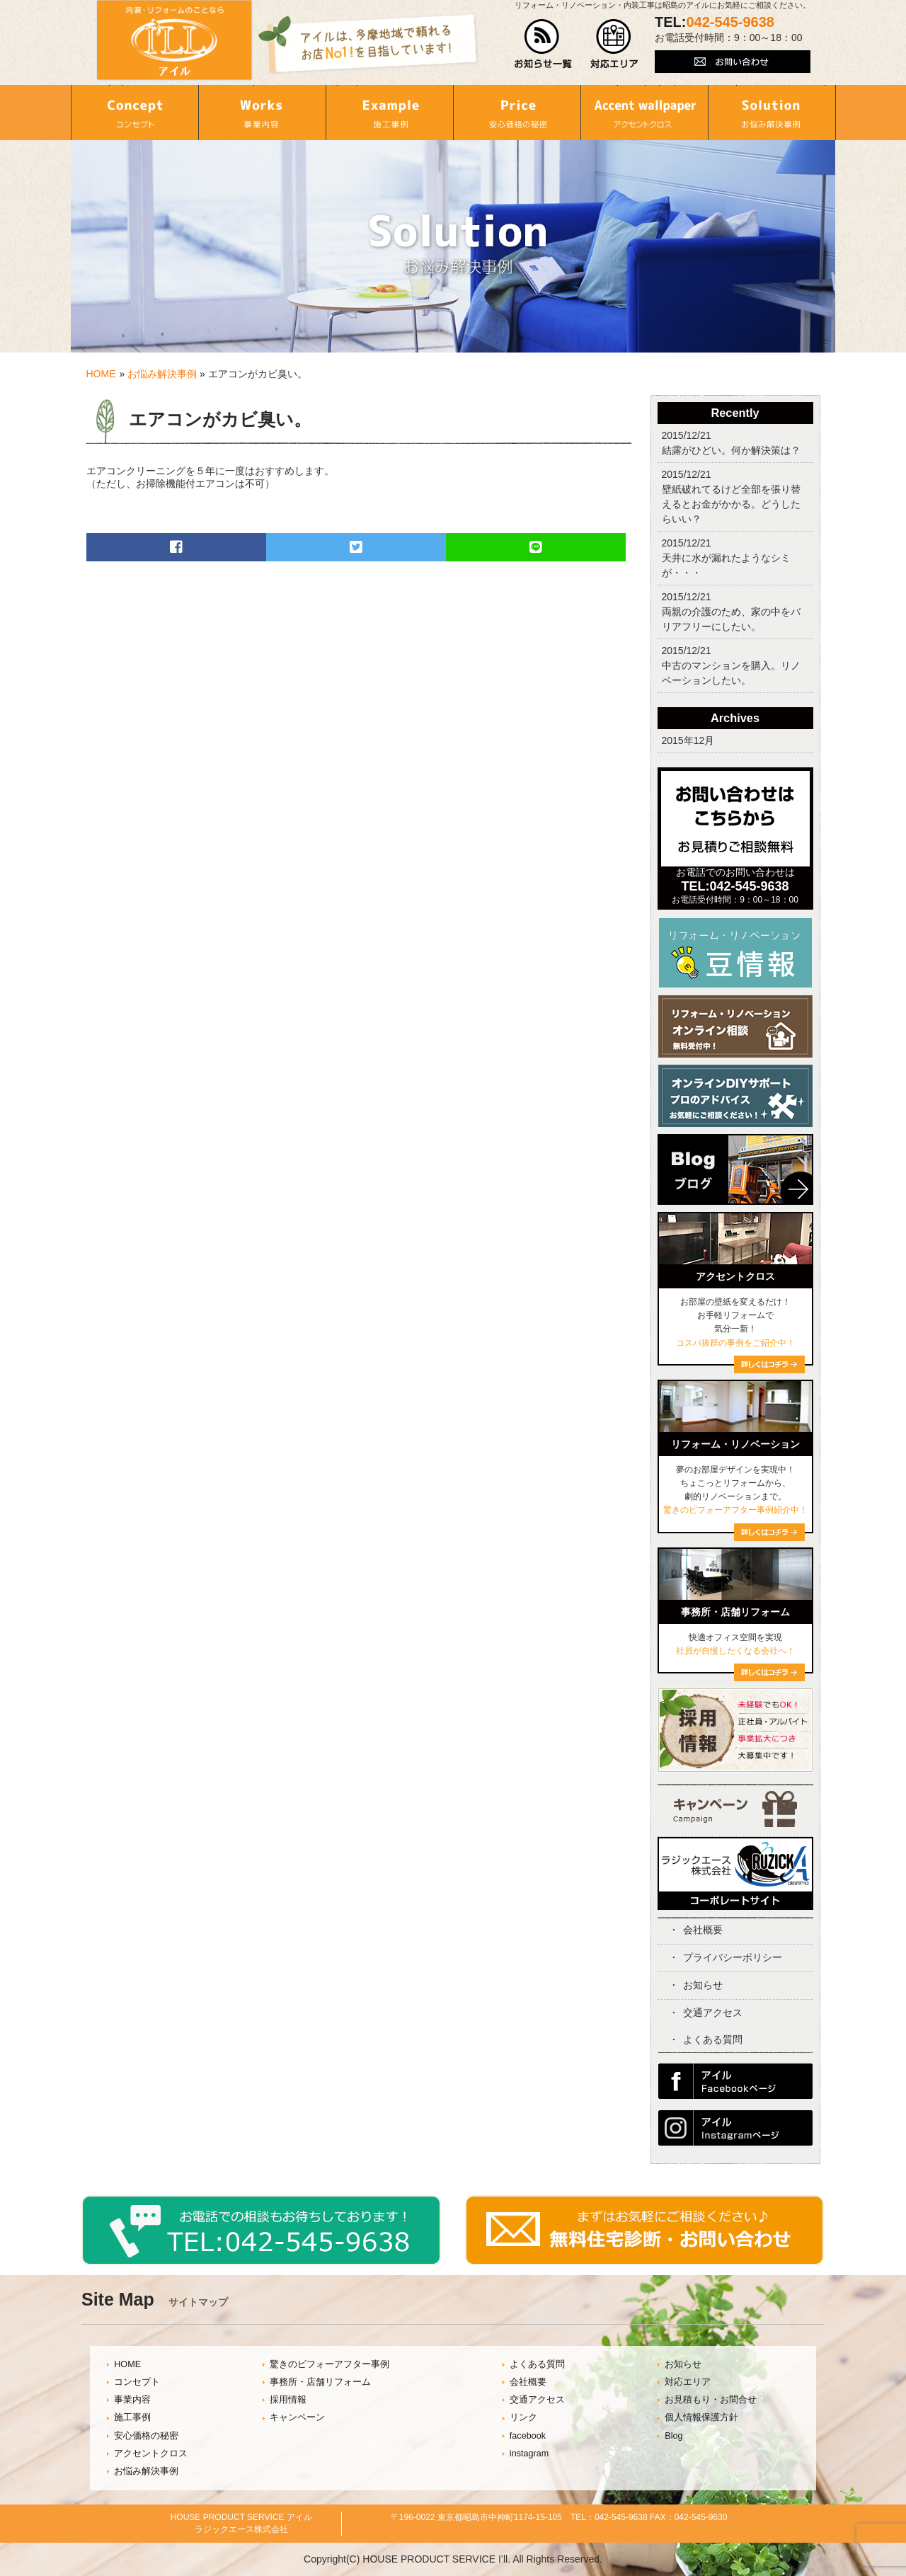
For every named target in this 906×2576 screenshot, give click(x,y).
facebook (528, 2436)
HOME (101, 373)
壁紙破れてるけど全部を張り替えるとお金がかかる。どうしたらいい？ (731, 504)
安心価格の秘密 (146, 2436)
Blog (673, 2436)
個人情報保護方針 (701, 2417)
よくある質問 (712, 2039)
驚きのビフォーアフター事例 (329, 2364)
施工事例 (132, 2417)
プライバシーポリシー (732, 1957)
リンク (523, 2417)
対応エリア (688, 2382)
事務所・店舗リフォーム (320, 2382)
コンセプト (137, 2382)
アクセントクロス (151, 2453)
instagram (529, 2453)
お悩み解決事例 (162, 373)
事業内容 (132, 2400)
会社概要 (703, 1929)
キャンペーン (297, 2417)
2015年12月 (688, 740)
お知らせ (703, 1985)
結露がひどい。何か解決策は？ (731, 450)
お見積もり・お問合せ (711, 2400)
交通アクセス (712, 2012)
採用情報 (288, 2400)
